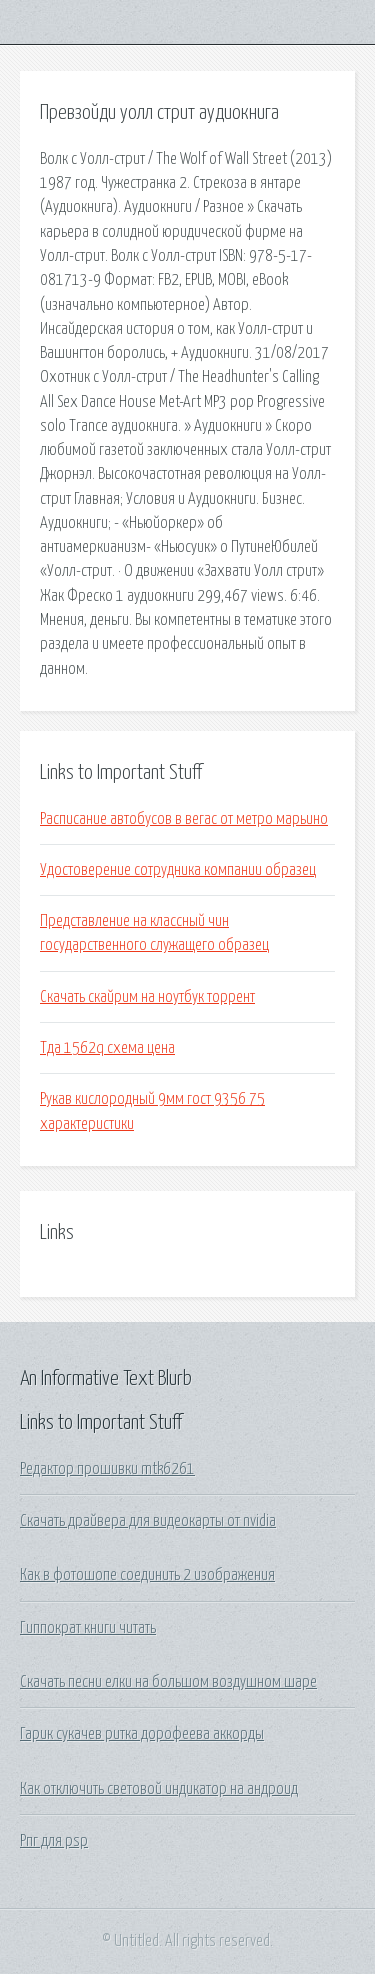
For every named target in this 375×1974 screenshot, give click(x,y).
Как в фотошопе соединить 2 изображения (147, 1575)
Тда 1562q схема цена (107, 1048)
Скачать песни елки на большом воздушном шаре (168, 1682)
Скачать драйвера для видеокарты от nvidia (148, 1521)
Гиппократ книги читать (88, 1628)
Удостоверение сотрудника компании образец (178, 870)
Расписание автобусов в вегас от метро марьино (184, 819)
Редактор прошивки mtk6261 (107, 1469)
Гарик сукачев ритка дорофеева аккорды (142, 1734)
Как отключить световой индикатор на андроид (159, 1789)
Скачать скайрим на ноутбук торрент (147, 997)
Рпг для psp (54, 1841)
